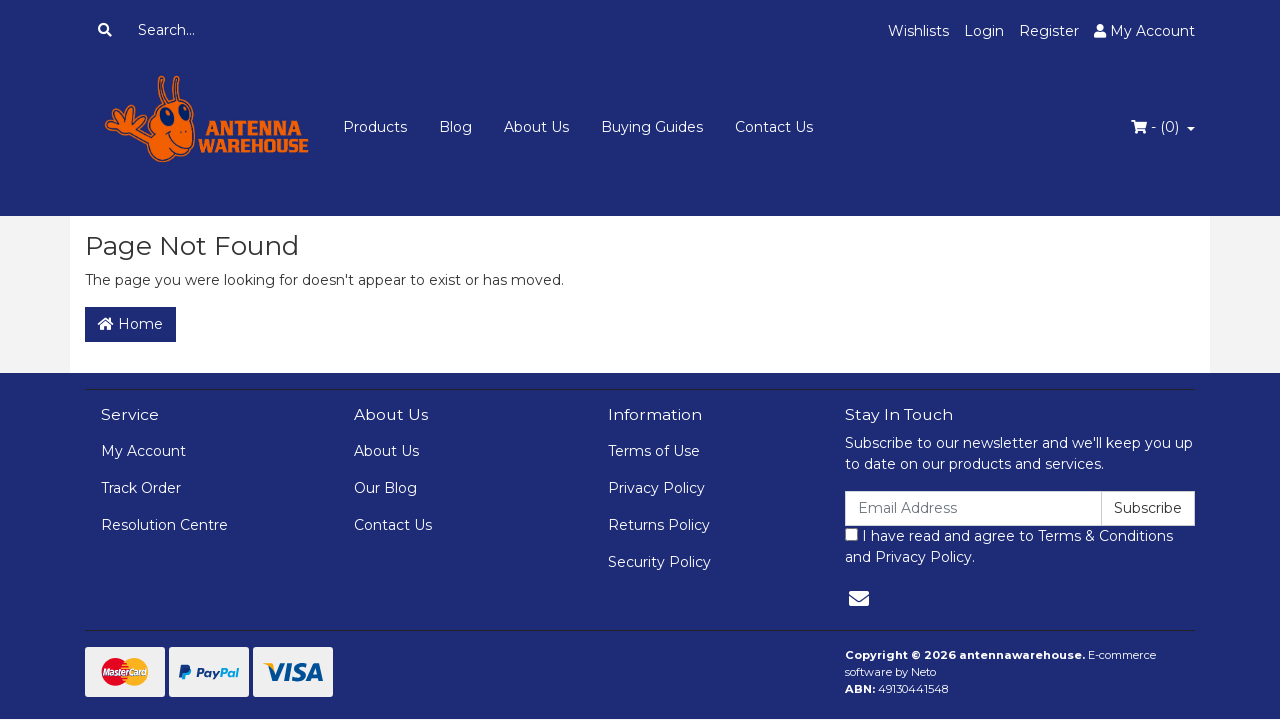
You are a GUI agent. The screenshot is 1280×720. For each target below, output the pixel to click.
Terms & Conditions (1105, 536)
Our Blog (385, 488)
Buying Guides (652, 127)
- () (1157, 127)
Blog (455, 127)
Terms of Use (654, 451)
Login (984, 31)
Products (375, 127)
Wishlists (918, 31)
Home (130, 324)
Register (1049, 31)
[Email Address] (973, 508)
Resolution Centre (164, 525)
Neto (923, 672)
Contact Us (774, 127)
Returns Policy (659, 525)
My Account (143, 451)
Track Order (141, 488)
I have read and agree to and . (1009, 546)
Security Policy (659, 562)
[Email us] (859, 599)
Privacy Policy (656, 488)
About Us (536, 127)
